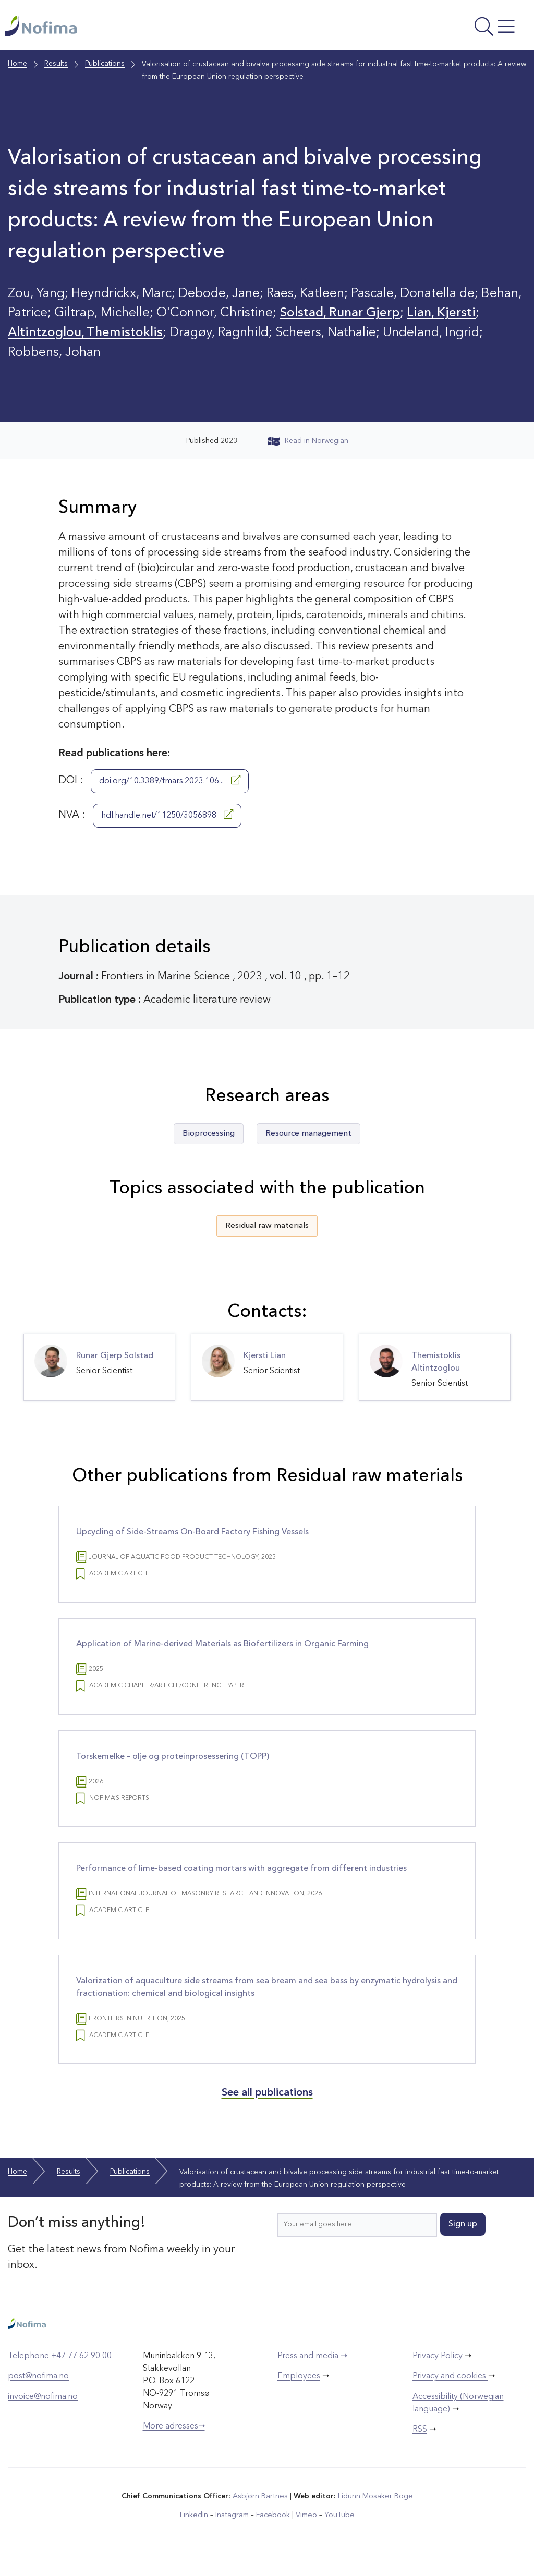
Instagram (232, 2528)
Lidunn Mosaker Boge (375, 2509)
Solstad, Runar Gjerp (341, 315)
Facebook (273, 2528)
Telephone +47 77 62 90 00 (60, 2369)
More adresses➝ (174, 2440)
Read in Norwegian (308, 443)
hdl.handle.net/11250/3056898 (167, 816)
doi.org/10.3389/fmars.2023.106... (169, 782)
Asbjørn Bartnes (261, 2509)
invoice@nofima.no (43, 2410)
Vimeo (305, 2528)
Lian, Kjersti (445, 315)
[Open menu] (430, 28)
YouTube (338, 2528)
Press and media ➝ (312, 2369)
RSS (419, 2443)
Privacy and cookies (450, 2390)
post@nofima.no (38, 2390)
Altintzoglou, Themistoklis (86, 334)
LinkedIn (195, 2528)
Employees (298, 2390)
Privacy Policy (437, 2369)
